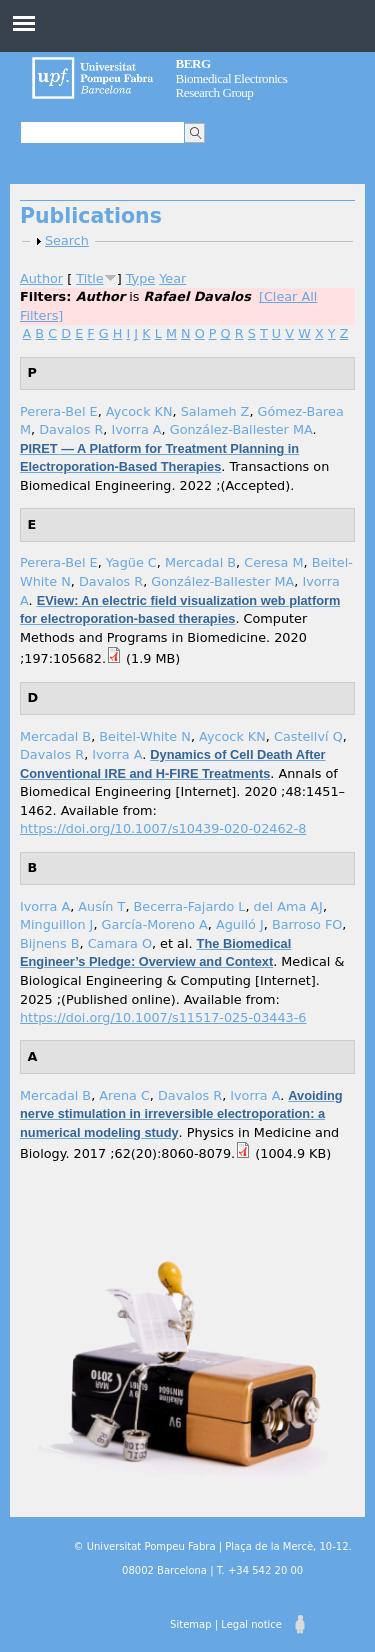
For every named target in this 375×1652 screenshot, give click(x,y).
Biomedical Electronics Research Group (232, 78)
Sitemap (190, 1624)
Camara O (120, 943)
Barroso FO (307, 924)
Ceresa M (273, 562)
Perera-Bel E (59, 411)
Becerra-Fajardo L (190, 906)
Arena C (124, 1095)
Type (140, 278)
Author (41, 278)
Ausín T (101, 906)
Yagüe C (131, 562)
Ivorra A (136, 429)
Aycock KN (139, 411)
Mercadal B (200, 562)
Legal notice (251, 1624)
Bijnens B (50, 943)
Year (172, 278)
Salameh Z (215, 411)
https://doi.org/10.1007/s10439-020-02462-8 (163, 828)
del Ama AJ (288, 906)
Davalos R (71, 429)
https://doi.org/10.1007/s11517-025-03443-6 (163, 1017)
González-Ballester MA (241, 429)
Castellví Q (308, 736)
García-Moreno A (155, 924)
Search (67, 240)
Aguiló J (240, 924)
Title (89, 278)
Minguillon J (56, 924)
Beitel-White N (145, 736)
